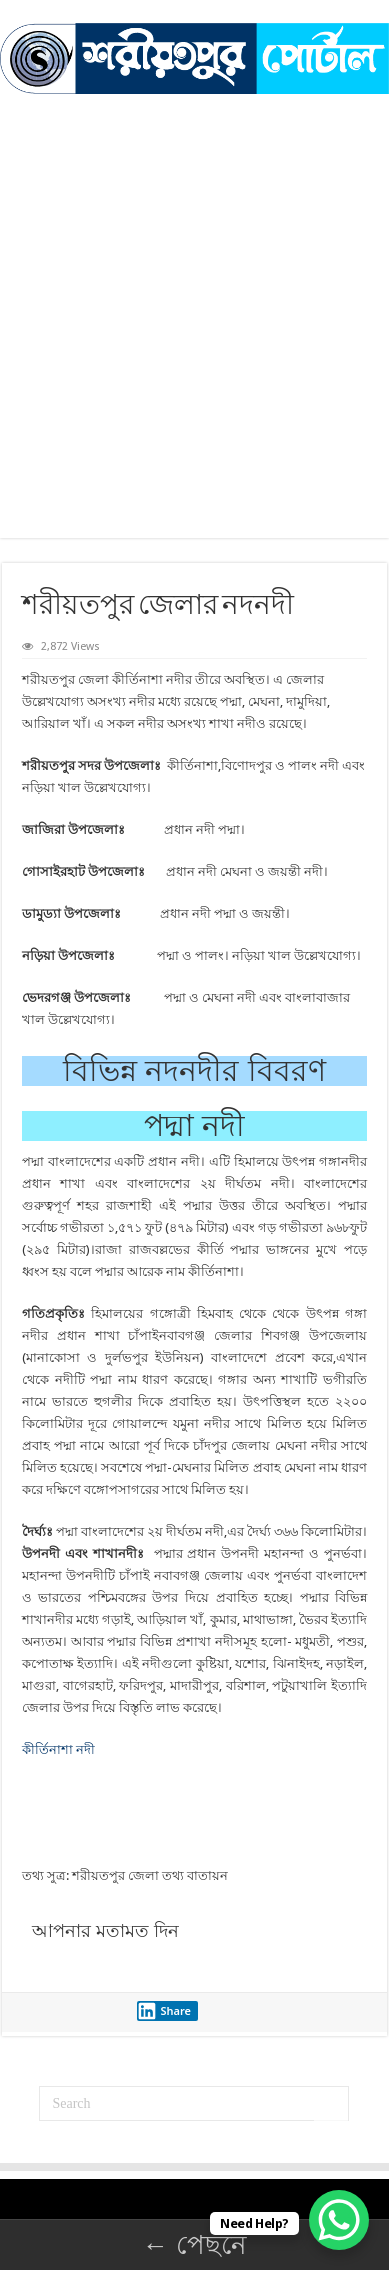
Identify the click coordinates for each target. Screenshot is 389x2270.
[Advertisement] (194, 343)
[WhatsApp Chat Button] (339, 2220)
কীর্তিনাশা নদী (58, 1749)
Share (164, 2011)
